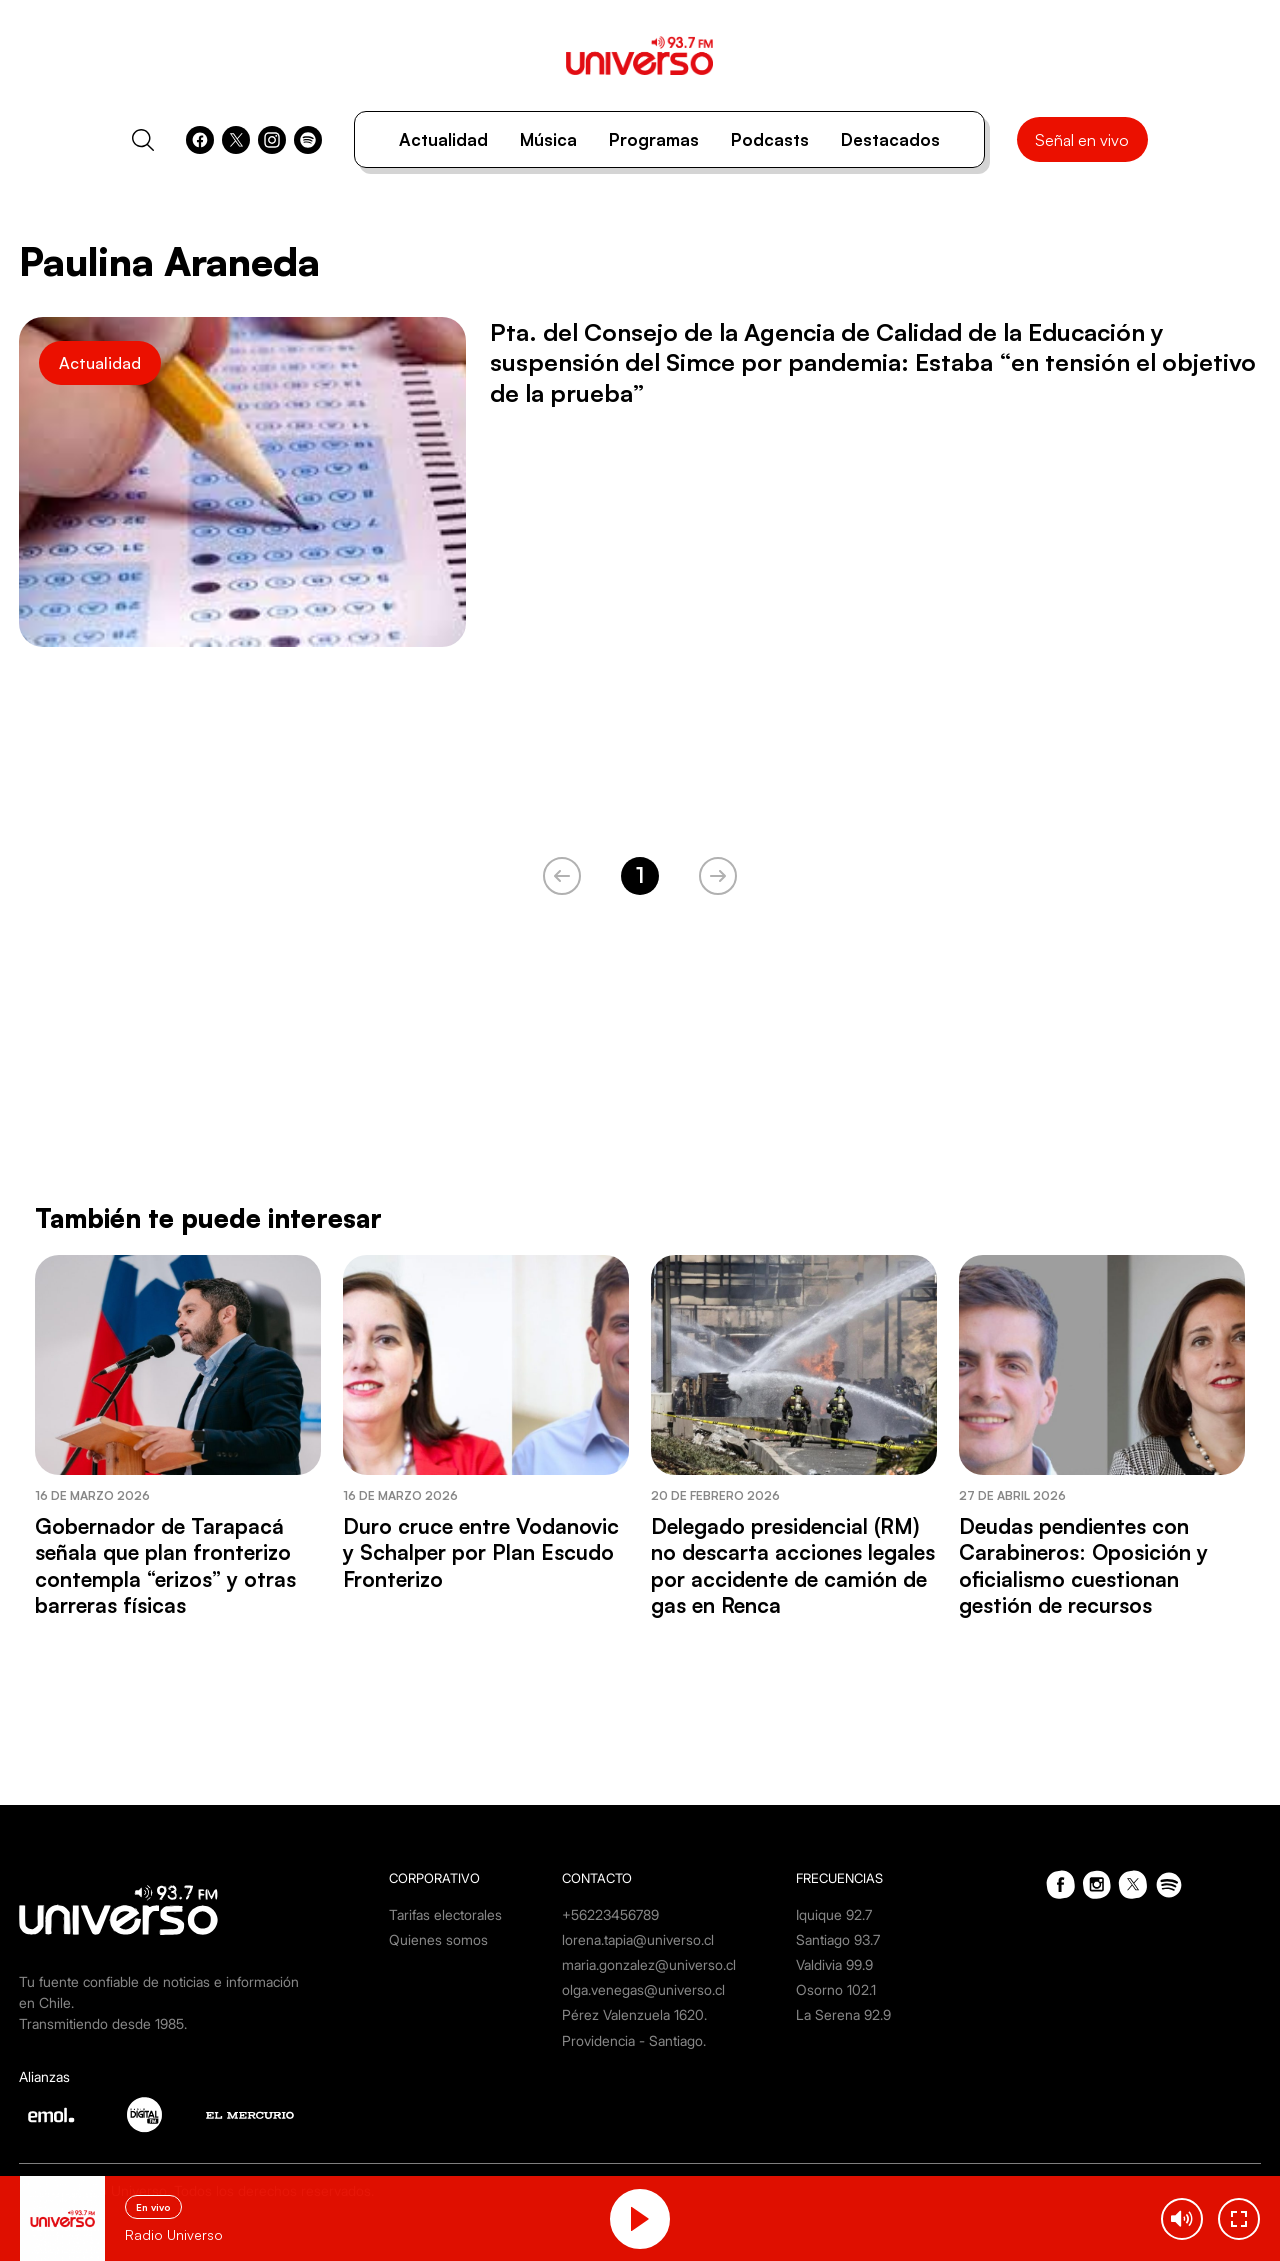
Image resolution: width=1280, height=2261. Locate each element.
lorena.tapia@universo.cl (638, 1939)
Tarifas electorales (445, 1914)
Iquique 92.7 (834, 1914)
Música (548, 139)
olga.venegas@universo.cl (643, 1989)
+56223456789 (610, 1914)
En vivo (153, 2207)
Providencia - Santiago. (634, 2040)
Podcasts (770, 139)
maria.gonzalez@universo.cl (649, 1964)
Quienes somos (438, 1939)
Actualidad (443, 139)
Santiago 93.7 (838, 1939)
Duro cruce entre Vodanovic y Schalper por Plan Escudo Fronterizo (481, 1552)
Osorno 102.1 (836, 1989)
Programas (654, 139)
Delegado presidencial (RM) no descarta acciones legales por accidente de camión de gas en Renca (793, 1565)
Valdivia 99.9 (834, 1964)
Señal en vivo (1082, 140)
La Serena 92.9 (843, 2014)
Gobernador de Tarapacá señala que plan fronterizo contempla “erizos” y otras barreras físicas (165, 1565)
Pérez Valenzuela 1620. (634, 2014)
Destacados (890, 139)
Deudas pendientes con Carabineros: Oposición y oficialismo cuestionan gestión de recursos (1083, 1565)
